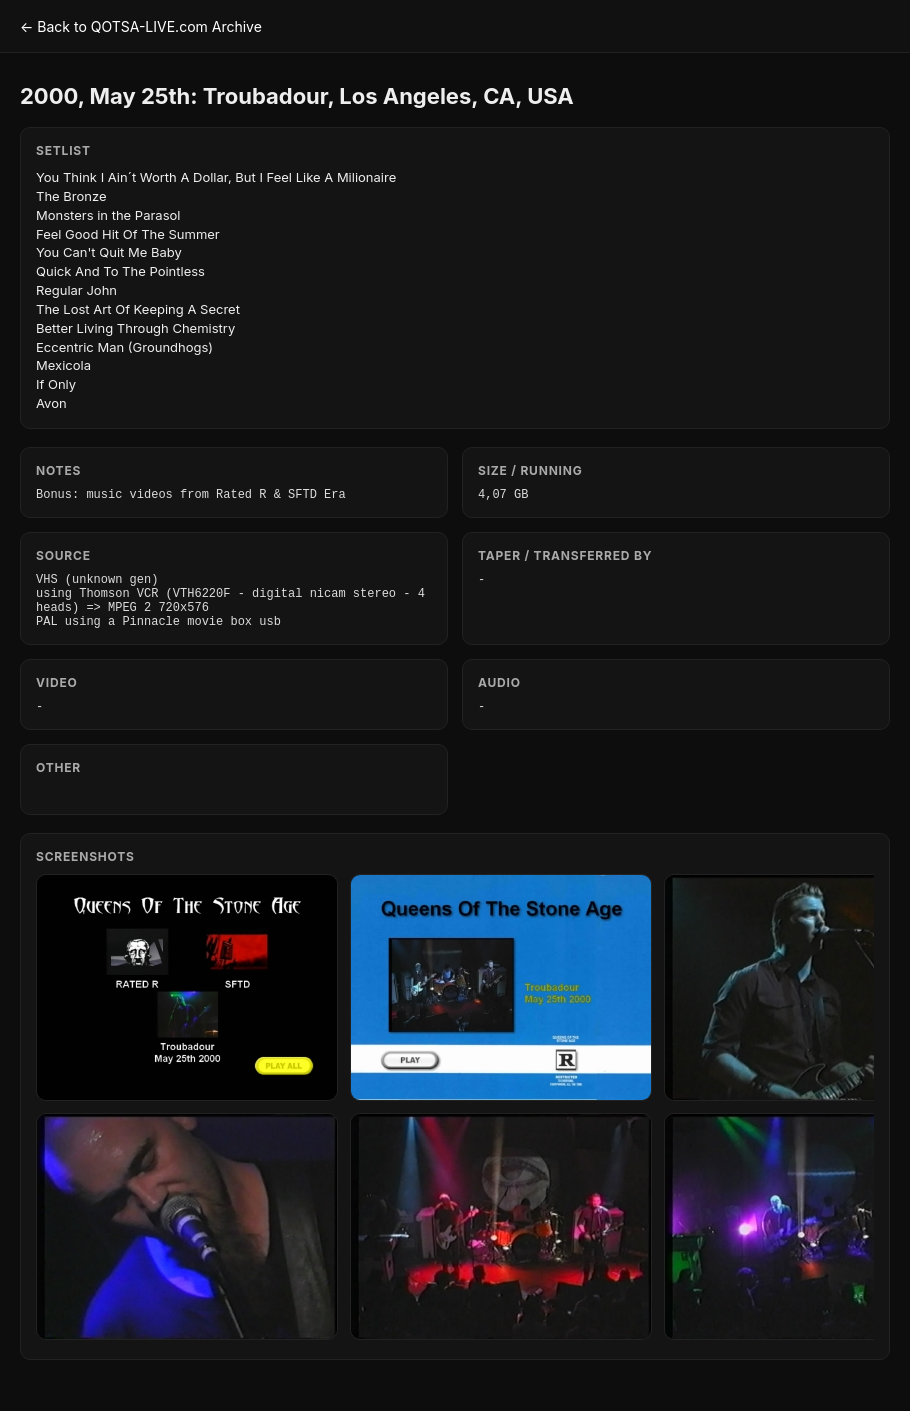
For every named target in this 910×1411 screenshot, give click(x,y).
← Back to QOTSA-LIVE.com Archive (141, 26)
